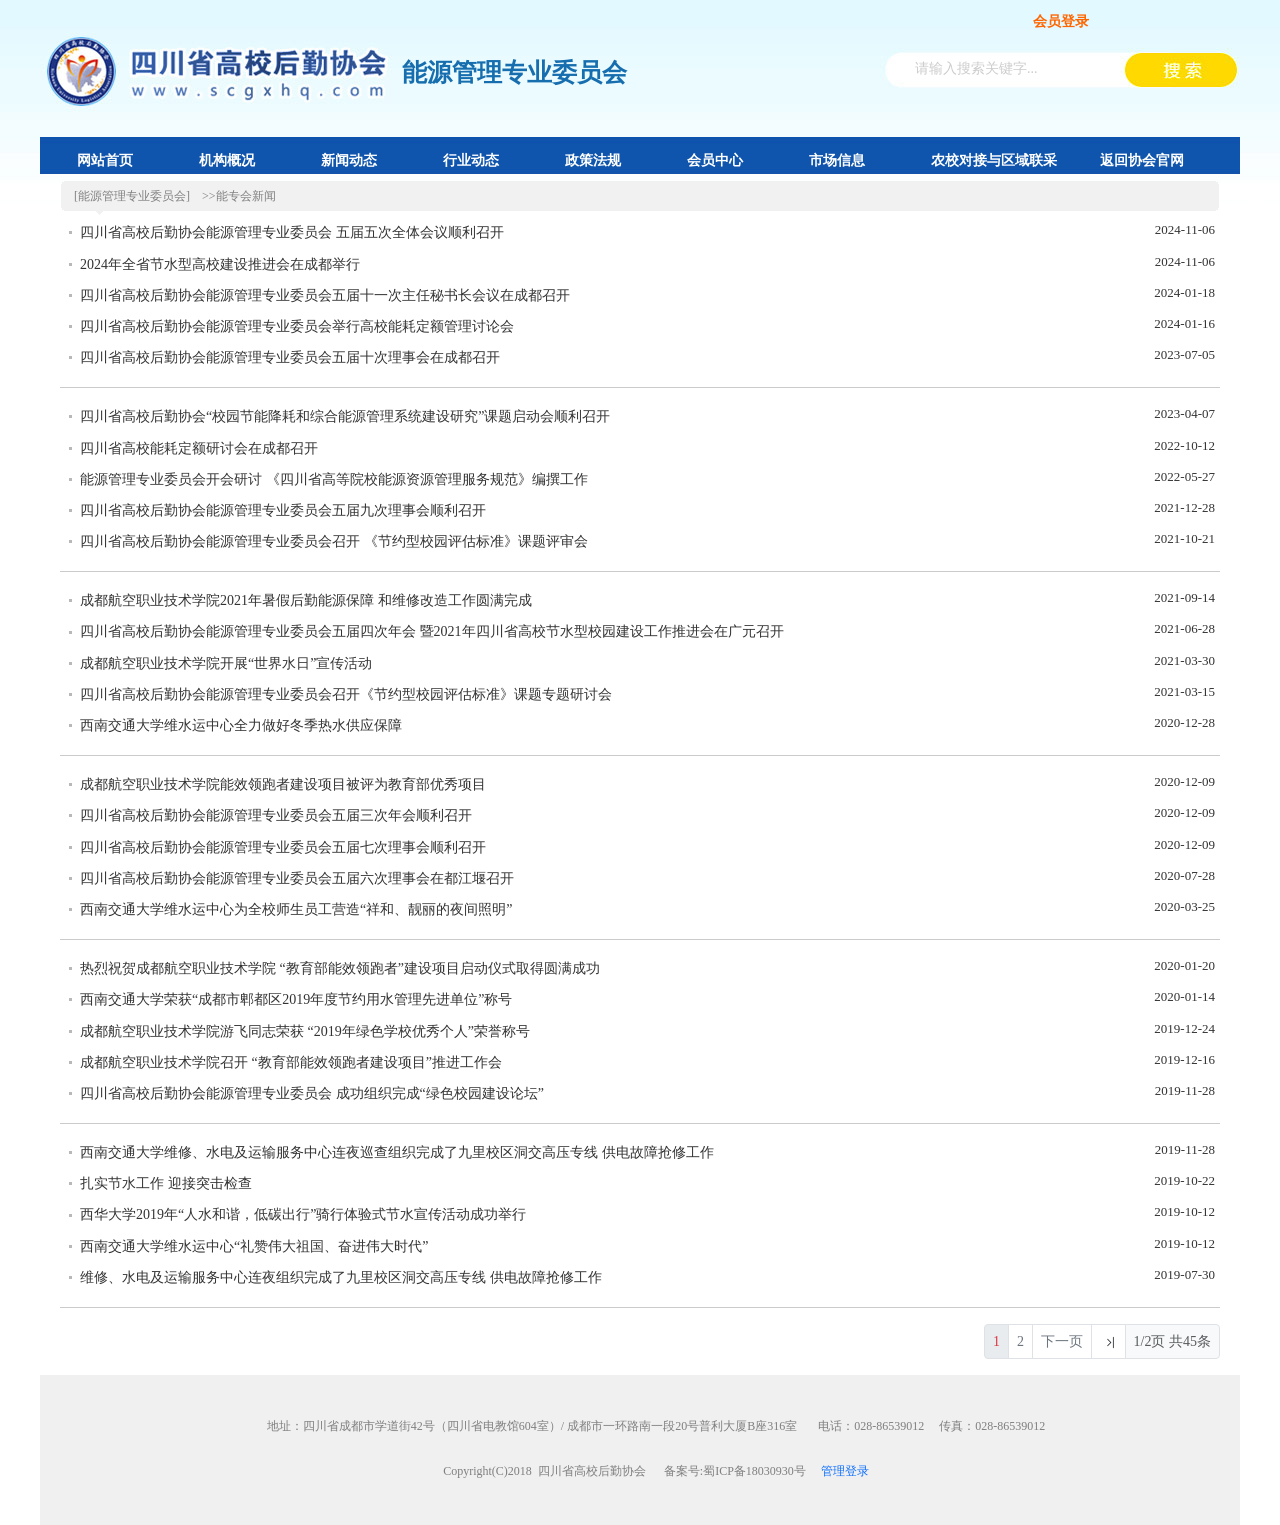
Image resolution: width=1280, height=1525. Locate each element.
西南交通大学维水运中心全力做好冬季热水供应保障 (241, 725)
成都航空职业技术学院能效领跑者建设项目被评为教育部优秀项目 (283, 784)
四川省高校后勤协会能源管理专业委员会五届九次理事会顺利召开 (283, 510)
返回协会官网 (1142, 160)
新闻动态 (349, 160)
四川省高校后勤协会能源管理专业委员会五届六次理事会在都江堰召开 (297, 878)
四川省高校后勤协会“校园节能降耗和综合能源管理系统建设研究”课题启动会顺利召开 (345, 416)
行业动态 (471, 160)
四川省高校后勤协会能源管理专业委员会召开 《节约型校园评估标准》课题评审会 (334, 541)
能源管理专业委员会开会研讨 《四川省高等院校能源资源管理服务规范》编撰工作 (334, 479)
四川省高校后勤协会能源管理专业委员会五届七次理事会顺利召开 (283, 847)
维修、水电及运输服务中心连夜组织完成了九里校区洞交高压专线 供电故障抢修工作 (341, 1277)
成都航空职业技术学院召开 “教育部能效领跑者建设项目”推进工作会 (291, 1062)
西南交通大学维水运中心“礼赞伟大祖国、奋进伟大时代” (254, 1246)
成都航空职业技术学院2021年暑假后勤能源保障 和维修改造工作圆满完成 (306, 600)
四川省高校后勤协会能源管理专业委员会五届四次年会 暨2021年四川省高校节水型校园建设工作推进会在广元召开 (432, 631)
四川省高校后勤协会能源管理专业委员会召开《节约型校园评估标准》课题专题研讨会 (346, 694)
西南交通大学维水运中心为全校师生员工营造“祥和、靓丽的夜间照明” (296, 909)
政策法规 (593, 160)
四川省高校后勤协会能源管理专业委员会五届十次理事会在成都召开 (290, 357)
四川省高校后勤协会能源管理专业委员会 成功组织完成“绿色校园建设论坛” (312, 1093)
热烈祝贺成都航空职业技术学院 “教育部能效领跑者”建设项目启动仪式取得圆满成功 (340, 968)
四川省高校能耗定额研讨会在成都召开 (199, 448)
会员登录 (1061, 21)
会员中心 (715, 160)
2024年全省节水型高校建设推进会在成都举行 (220, 264)
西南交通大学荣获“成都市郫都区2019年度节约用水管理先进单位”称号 (296, 999)
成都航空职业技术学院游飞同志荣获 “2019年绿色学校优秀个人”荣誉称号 (305, 1031)
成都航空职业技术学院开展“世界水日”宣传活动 (226, 663)
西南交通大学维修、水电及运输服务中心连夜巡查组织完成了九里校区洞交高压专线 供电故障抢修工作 (397, 1152)
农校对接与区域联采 (994, 160)
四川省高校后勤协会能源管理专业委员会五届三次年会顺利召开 (276, 815)
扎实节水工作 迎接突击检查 (166, 1183)
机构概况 (227, 160)
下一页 (1062, 1341)
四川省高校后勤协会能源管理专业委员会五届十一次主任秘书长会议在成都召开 (325, 295)
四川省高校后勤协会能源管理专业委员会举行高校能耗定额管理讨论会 (297, 326)
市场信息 (837, 160)
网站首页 (105, 160)
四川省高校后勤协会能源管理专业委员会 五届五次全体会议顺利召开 (292, 232)
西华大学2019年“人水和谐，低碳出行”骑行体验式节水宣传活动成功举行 (303, 1214)
